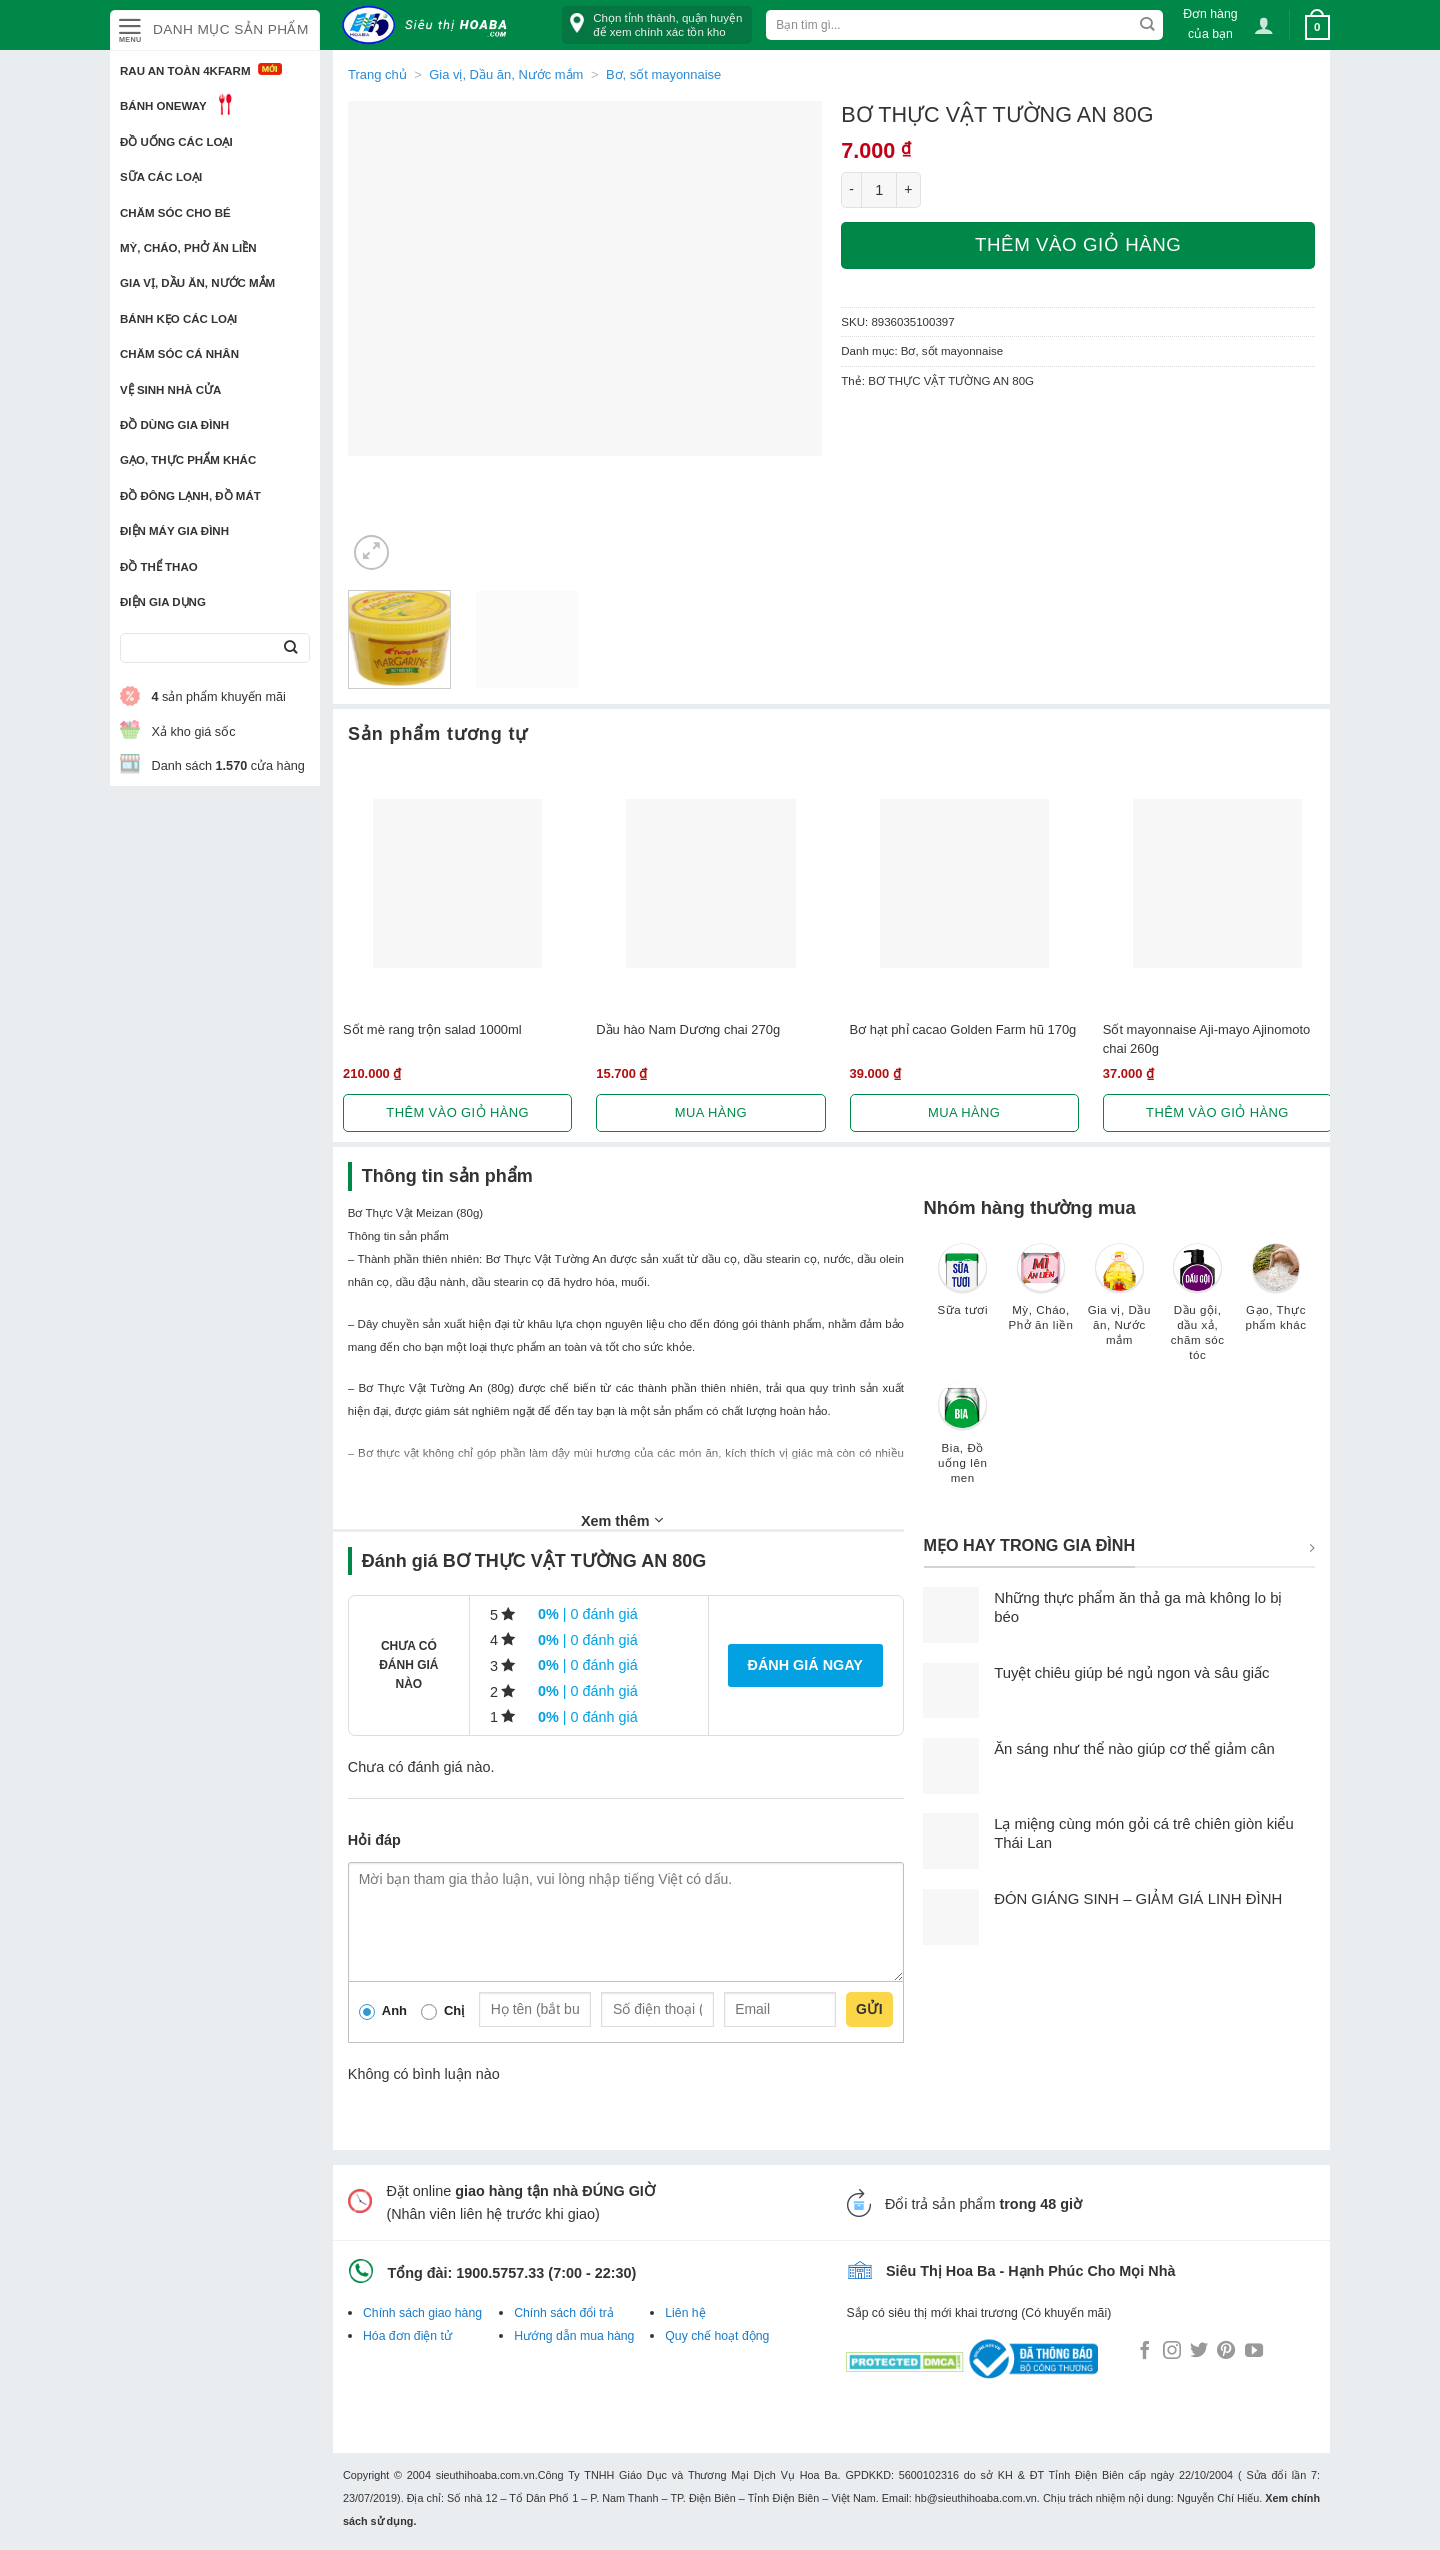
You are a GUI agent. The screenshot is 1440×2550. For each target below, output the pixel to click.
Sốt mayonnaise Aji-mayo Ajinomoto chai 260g (1206, 1039)
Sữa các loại (161, 177)
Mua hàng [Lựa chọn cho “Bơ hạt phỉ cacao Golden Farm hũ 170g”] (964, 1112)
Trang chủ (377, 74)
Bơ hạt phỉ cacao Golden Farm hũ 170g (963, 1029)
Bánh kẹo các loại (178, 319)
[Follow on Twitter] (1199, 2352)
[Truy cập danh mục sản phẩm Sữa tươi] (963, 1289)
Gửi (869, 2009)
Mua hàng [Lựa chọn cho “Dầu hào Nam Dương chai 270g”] (711, 1112)
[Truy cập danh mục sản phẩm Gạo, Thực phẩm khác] (1276, 1296)
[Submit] (290, 648)
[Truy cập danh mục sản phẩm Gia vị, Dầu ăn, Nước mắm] (1119, 1304)
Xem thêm (622, 1520)
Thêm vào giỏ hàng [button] (457, 1112)
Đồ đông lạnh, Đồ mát (190, 496)
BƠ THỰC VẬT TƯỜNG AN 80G (951, 381)
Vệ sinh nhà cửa (170, 390)
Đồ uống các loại (176, 142)
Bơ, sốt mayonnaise (663, 74)
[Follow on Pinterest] (1226, 2352)
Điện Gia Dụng (163, 602)
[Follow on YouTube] (1254, 2352)
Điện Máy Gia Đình (174, 531)
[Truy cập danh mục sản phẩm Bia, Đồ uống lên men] (963, 1442)
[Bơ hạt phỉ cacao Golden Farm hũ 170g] (964, 883)
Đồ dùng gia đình (174, 425)
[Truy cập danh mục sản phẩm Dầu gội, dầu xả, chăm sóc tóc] (1198, 1311)
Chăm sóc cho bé (175, 213)
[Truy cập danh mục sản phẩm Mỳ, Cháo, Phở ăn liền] (1041, 1296)
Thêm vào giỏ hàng (1078, 244)
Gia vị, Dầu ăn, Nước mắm (197, 283)
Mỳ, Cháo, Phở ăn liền (188, 248)
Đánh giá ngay (805, 1665)
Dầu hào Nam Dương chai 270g (688, 1029)
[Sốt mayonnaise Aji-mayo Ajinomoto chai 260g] (1217, 883)
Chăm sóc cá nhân (179, 354)
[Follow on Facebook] (1145, 2352)
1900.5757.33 (500, 2273)
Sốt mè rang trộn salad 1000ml (432, 1029)
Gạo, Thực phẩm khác (188, 460)
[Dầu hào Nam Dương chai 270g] (710, 883)
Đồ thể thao (159, 567)
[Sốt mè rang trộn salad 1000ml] (457, 883)
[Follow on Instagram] (1172, 2352)
